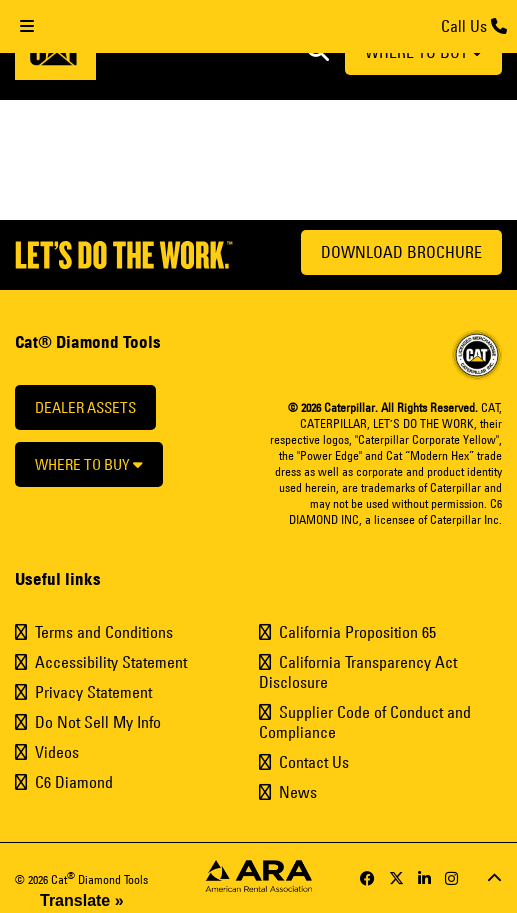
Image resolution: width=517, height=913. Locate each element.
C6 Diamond (74, 782)
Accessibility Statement (111, 662)
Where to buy (89, 464)
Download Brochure (401, 252)
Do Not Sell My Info (98, 722)
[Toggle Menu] (27, 26)
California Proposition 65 (357, 632)
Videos (57, 752)
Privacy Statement (93, 692)
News (298, 792)
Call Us (474, 26)
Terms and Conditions (104, 632)
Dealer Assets (85, 407)
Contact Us (314, 762)
